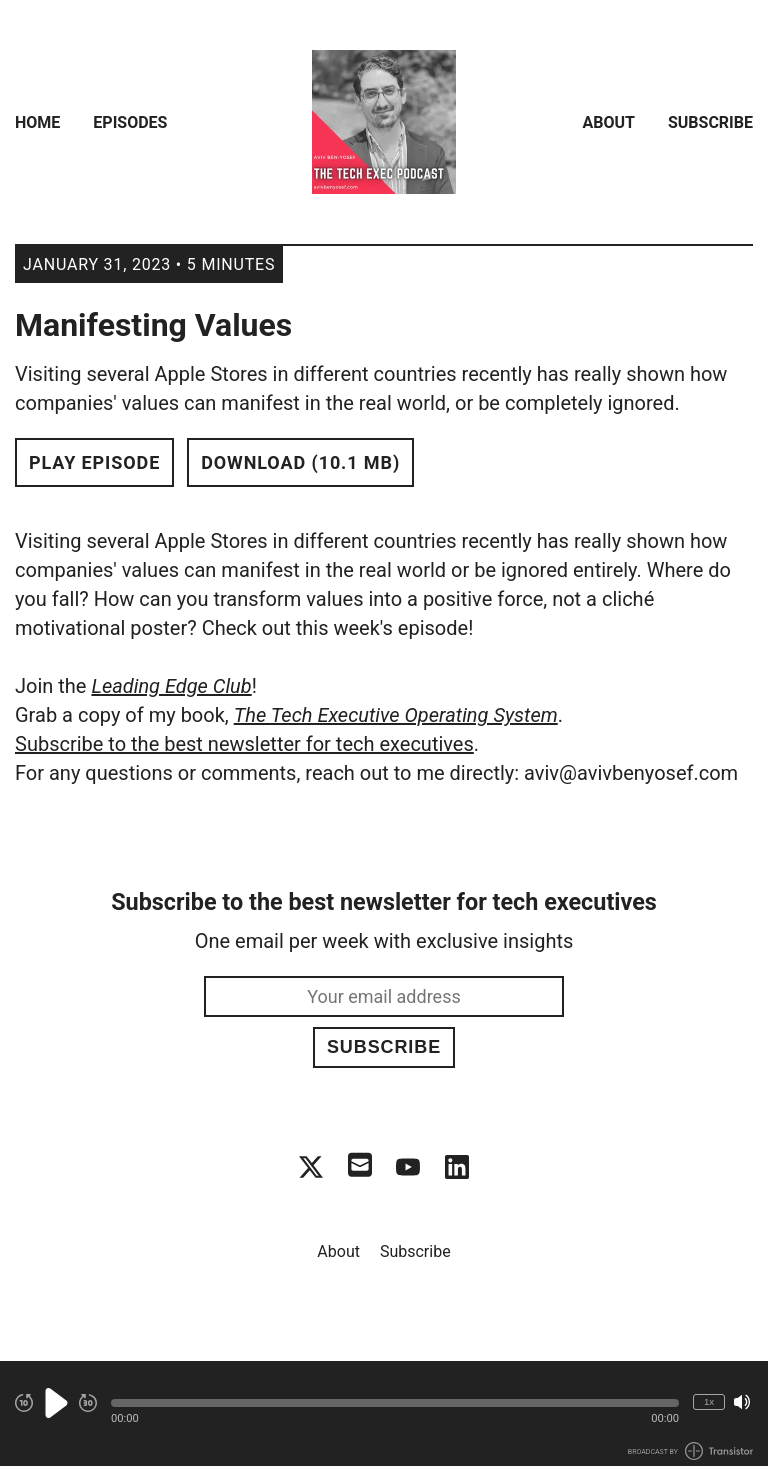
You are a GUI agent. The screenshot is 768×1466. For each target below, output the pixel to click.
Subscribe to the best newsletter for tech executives (244, 744)
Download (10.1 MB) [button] (300, 462)
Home (37, 122)
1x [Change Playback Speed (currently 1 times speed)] (709, 1401)
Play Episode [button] (94, 462)
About (609, 122)
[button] (395, 1403)
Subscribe (710, 122)
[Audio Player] (384, 1413)
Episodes (130, 122)
